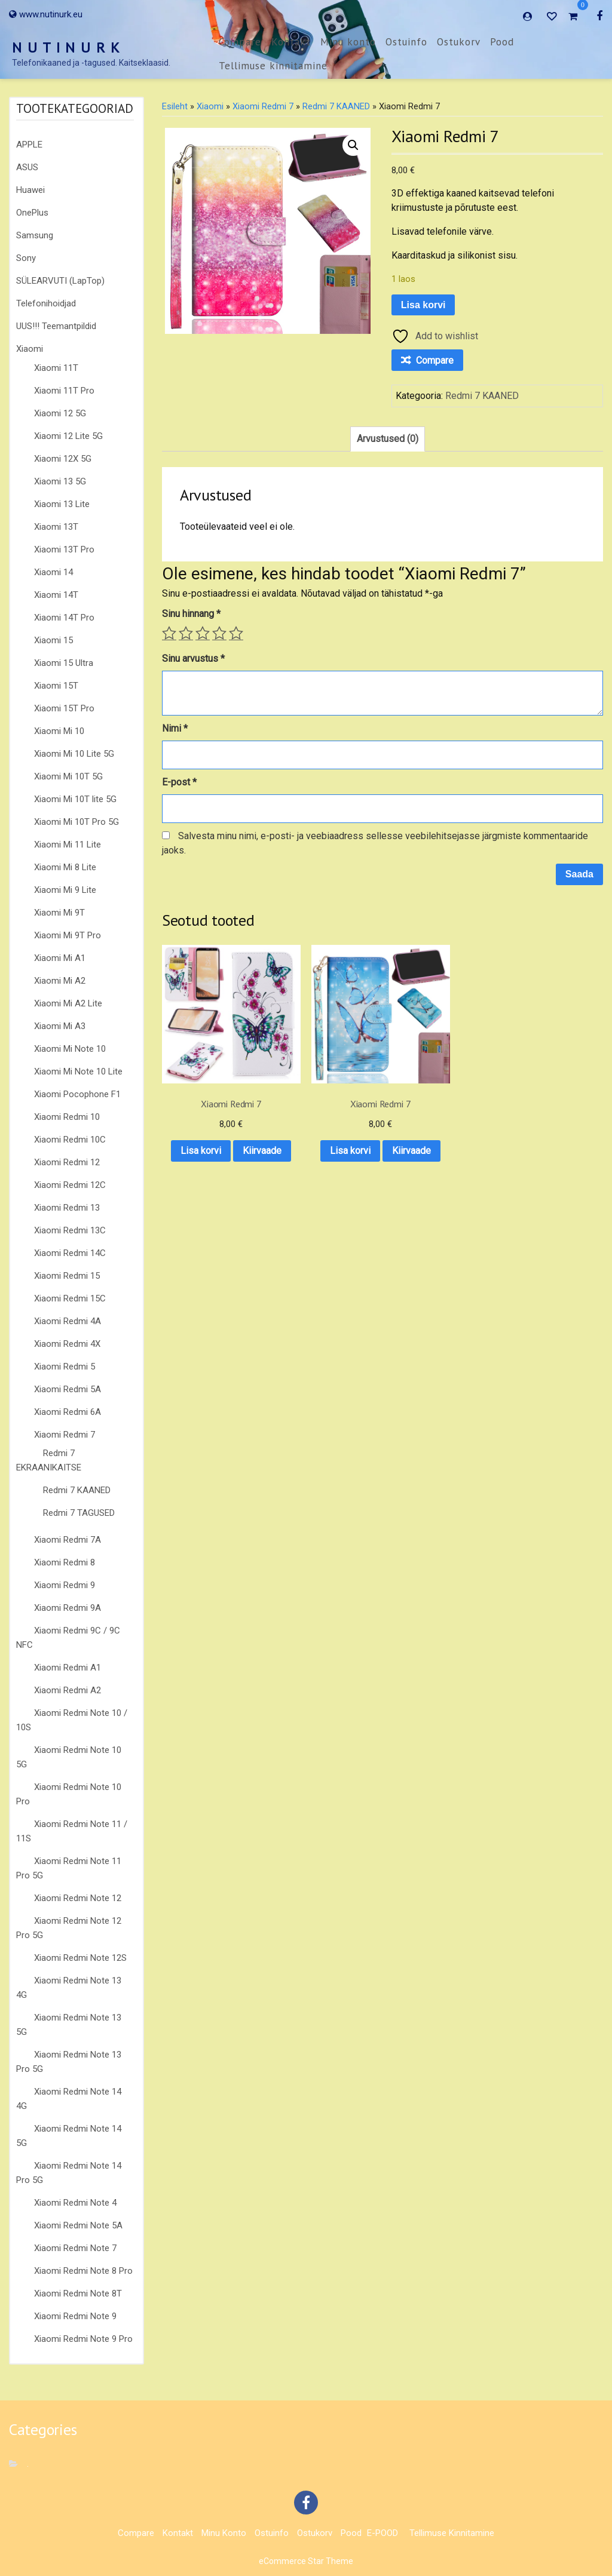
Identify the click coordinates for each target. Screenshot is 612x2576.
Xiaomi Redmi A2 (67, 1690)
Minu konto (348, 41)
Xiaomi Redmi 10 (67, 1117)
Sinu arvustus (193, 658)
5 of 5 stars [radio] (236, 633)
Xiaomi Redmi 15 (67, 1275)
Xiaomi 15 (53, 640)
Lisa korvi (423, 305)
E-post (179, 782)
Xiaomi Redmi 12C (70, 1185)
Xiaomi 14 (53, 572)
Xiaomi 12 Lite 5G (68, 436)
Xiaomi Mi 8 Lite (65, 867)
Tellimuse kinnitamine (273, 65)
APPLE (29, 144)
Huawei (30, 190)
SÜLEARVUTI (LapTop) (60, 280)
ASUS (27, 167)
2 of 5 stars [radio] (186, 633)
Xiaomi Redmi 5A (67, 1389)
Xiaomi (29, 348)
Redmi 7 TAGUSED (79, 1512)
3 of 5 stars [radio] (202, 633)
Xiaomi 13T (56, 526)
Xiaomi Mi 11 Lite (67, 844)
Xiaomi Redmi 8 (64, 1562)
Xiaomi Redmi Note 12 (77, 1898)
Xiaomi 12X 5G (62, 458)
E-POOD (382, 2533)
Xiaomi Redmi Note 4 (75, 2202)
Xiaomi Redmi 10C (70, 1139)
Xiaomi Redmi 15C (70, 1298)
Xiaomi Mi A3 (59, 1026)
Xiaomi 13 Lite (62, 504)
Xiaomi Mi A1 (59, 958)
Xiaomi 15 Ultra (63, 663)
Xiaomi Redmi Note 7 (75, 2248)
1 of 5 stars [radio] (169, 633)
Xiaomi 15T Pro (64, 708)
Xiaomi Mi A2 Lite (68, 1003)
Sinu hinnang (191, 613)
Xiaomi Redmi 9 (64, 1585)
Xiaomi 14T (56, 594)
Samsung (34, 235)
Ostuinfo (406, 41)
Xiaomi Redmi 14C (70, 1253)
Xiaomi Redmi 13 (67, 1207)
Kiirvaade (210, 1140)
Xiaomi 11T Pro (64, 390)
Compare (240, 41)
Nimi (175, 728)
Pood (502, 41)
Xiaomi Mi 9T (59, 912)
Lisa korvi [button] (210, 1109)
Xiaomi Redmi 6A (67, 1412)
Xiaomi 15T (56, 685)
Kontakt (291, 41)
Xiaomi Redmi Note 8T (78, 2293)
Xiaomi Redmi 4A (67, 1321)
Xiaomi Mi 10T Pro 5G (76, 821)
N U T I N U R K (66, 47)
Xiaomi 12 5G (60, 413)
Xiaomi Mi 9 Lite (65, 890)
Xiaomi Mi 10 (59, 731)
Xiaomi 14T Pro (64, 617)
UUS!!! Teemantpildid (56, 326)
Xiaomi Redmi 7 (64, 1434)
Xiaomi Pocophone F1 (77, 1094)
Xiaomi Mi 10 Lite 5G (74, 753)
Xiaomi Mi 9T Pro (67, 935)
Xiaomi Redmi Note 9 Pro (83, 2339)
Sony (26, 258)
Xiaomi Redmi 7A (67, 1539)
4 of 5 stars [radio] (219, 633)
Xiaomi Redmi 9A (67, 1607)
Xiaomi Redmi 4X (67, 1343)
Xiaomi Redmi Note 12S (80, 1957)
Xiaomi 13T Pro (64, 549)
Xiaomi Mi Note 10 (70, 1048)
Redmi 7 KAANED (77, 1490)
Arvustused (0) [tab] (387, 438)
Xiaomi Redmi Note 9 (75, 2316)
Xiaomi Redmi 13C (70, 1230)
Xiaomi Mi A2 (59, 980)
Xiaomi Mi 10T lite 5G (75, 799)
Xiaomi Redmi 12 (67, 1162)
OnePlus (32, 212)
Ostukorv (459, 41)
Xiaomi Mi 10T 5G (68, 776)
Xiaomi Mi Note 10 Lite (78, 1071)
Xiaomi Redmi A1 (67, 1667)
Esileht (175, 106)
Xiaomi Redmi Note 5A (78, 2225)
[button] (353, 145)
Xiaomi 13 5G (60, 481)
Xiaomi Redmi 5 (64, 1366)
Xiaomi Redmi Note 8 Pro (83, 2270)
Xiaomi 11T (56, 368)
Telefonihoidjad (46, 303)
